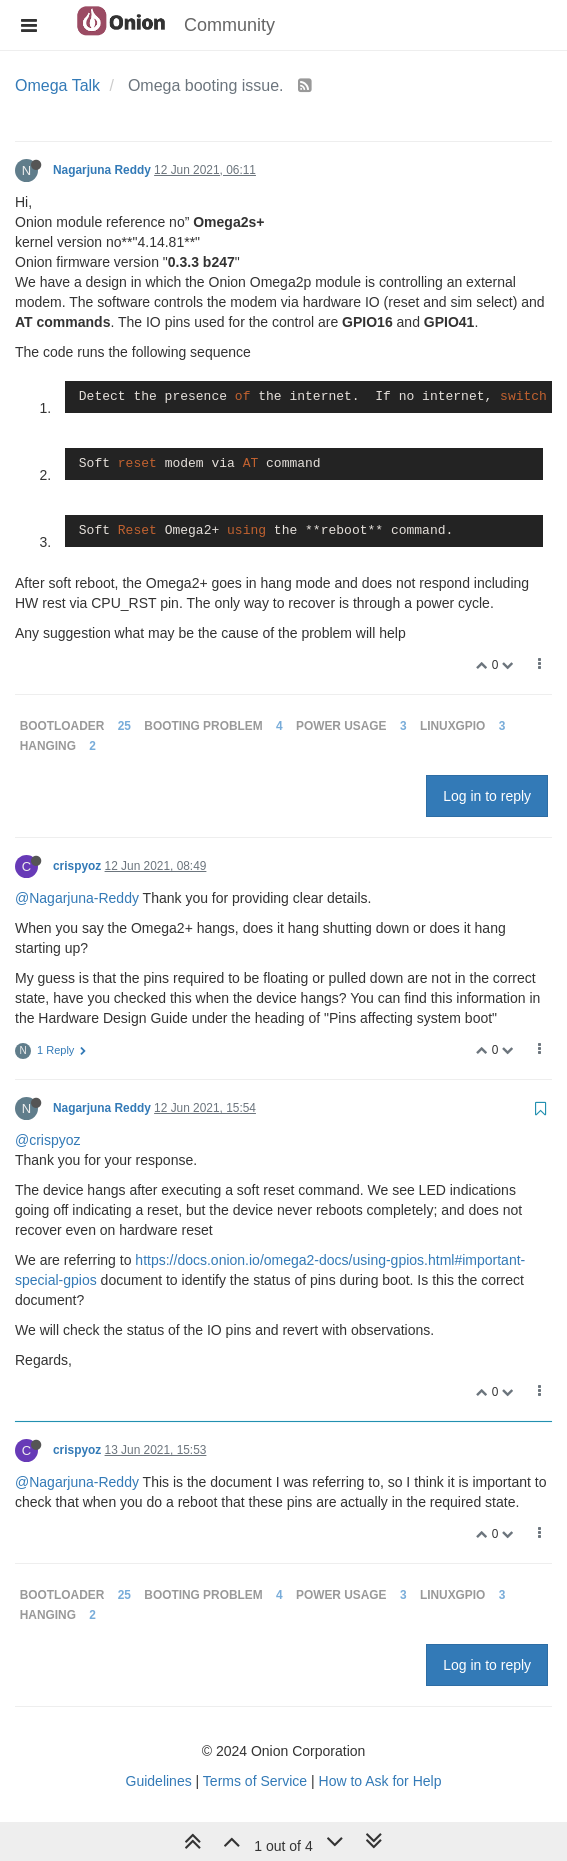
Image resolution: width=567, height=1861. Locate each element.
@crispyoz (48, 1140)
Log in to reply (487, 796)
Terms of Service (255, 1781)
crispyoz (77, 866)
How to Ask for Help (380, 1781)
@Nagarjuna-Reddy (77, 898)
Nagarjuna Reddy (102, 170)
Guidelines (159, 1781)
